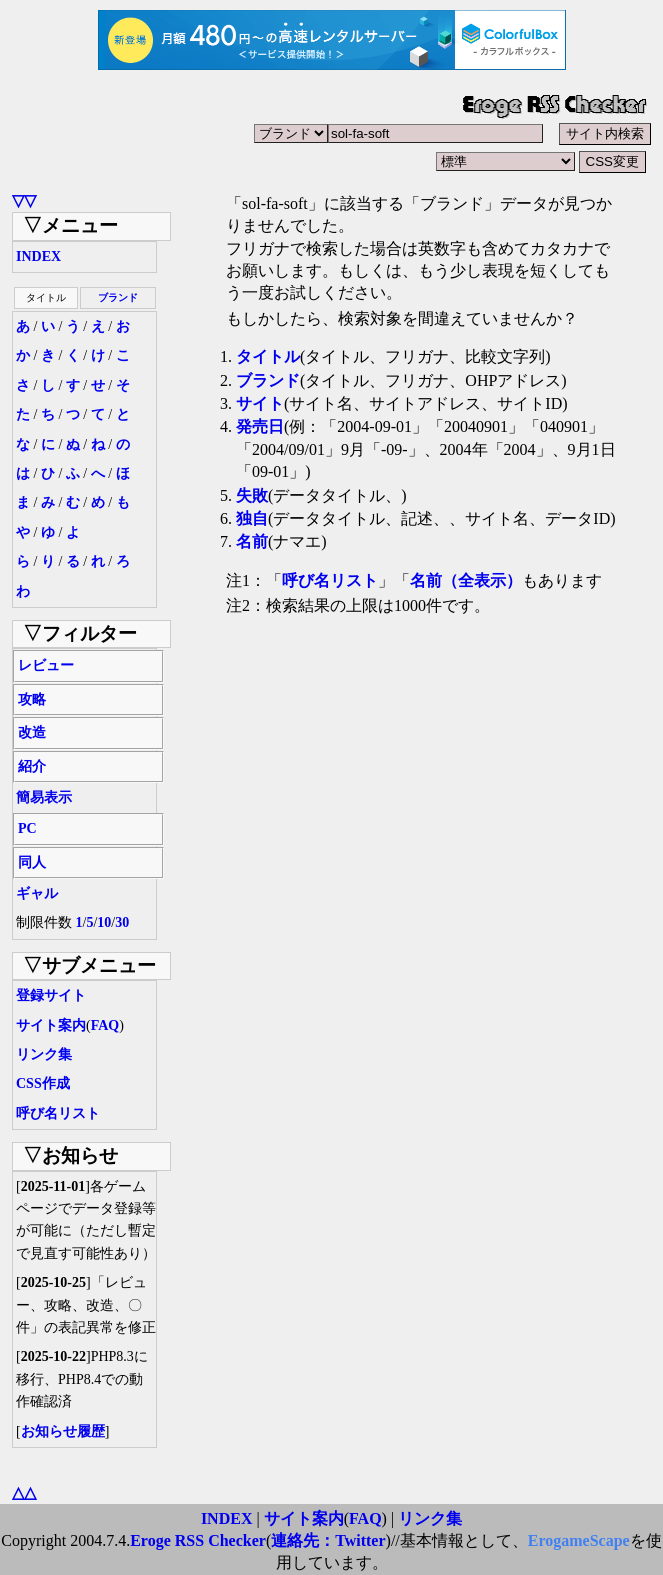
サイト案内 (51, 1025)
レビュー (46, 665)
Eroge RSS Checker (198, 1540)
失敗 (252, 495)
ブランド (118, 297)
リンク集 (44, 1054)
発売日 (260, 426)
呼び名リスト (58, 1113)
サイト (260, 403)
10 (104, 922)
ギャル (37, 893)
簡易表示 (44, 797)
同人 (32, 862)
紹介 (32, 766)
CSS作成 (43, 1083)
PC (27, 828)
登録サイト (51, 995)
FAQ (105, 1025)
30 (122, 922)
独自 (252, 518)
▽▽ (24, 200)
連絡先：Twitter (328, 1540)
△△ (24, 1492)
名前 (252, 541)
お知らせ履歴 (63, 1431)
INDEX (38, 256)
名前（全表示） (466, 580)
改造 (32, 732)
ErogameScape (579, 1540)
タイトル (268, 356)
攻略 (32, 699)
